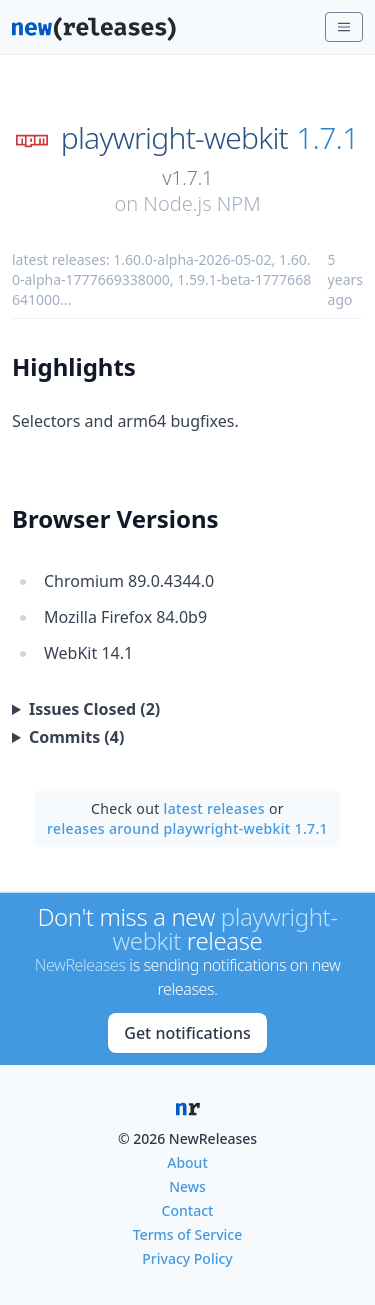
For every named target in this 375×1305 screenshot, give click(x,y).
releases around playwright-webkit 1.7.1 (187, 828)
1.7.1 (327, 138)
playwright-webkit (174, 138)
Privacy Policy (187, 1258)
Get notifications (187, 1033)
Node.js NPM (201, 203)
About (187, 1162)
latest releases (214, 808)
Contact (188, 1210)
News (187, 1186)
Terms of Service (187, 1234)
